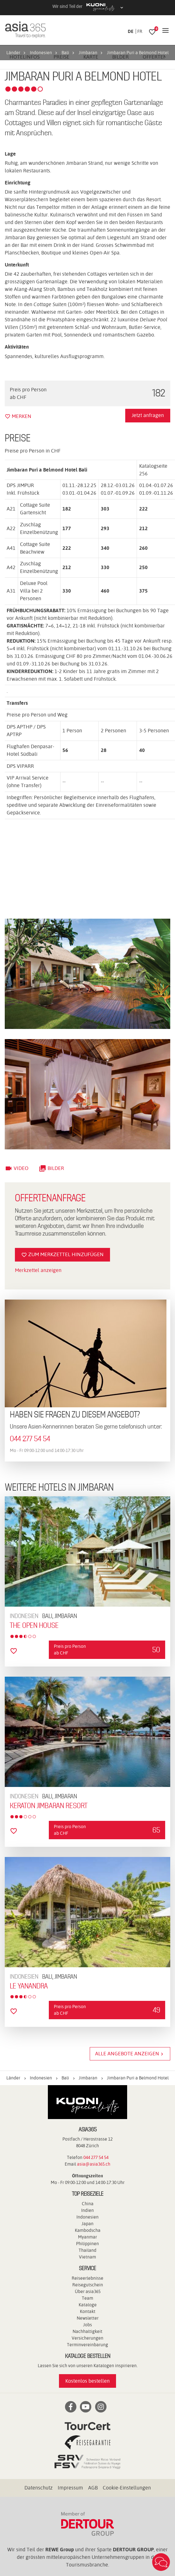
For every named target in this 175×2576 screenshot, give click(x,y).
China (88, 2203)
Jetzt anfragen (148, 415)
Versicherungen (87, 2338)
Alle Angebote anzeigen (130, 2054)
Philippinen (87, 2243)
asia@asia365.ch (93, 2164)
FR (139, 31)
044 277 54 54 (30, 1439)
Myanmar (87, 2236)
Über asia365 (87, 2291)
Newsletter (88, 2318)
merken (18, 416)
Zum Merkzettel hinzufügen (62, 1254)
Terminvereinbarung (87, 2344)
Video (17, 1168)
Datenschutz (38, 2488)
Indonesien (87, 2216)
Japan (87, 2223)
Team (87, 2298)
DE (130, 31)
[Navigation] (165, 30)
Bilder (51, 1168)
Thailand (87, 2250)
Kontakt (87, 2311)
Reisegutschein (87, 2284)
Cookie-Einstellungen (127, 2488)
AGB (93, 2488)
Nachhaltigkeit (87, 2331)
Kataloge (88, 2304)
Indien (87, 2210)
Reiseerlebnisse (87, 2278)
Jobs (87, 2324)
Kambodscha (87, 2230)
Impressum (70, 2488)
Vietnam (87, 2256)
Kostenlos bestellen (87, 2381)
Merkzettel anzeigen (38, 1270)
